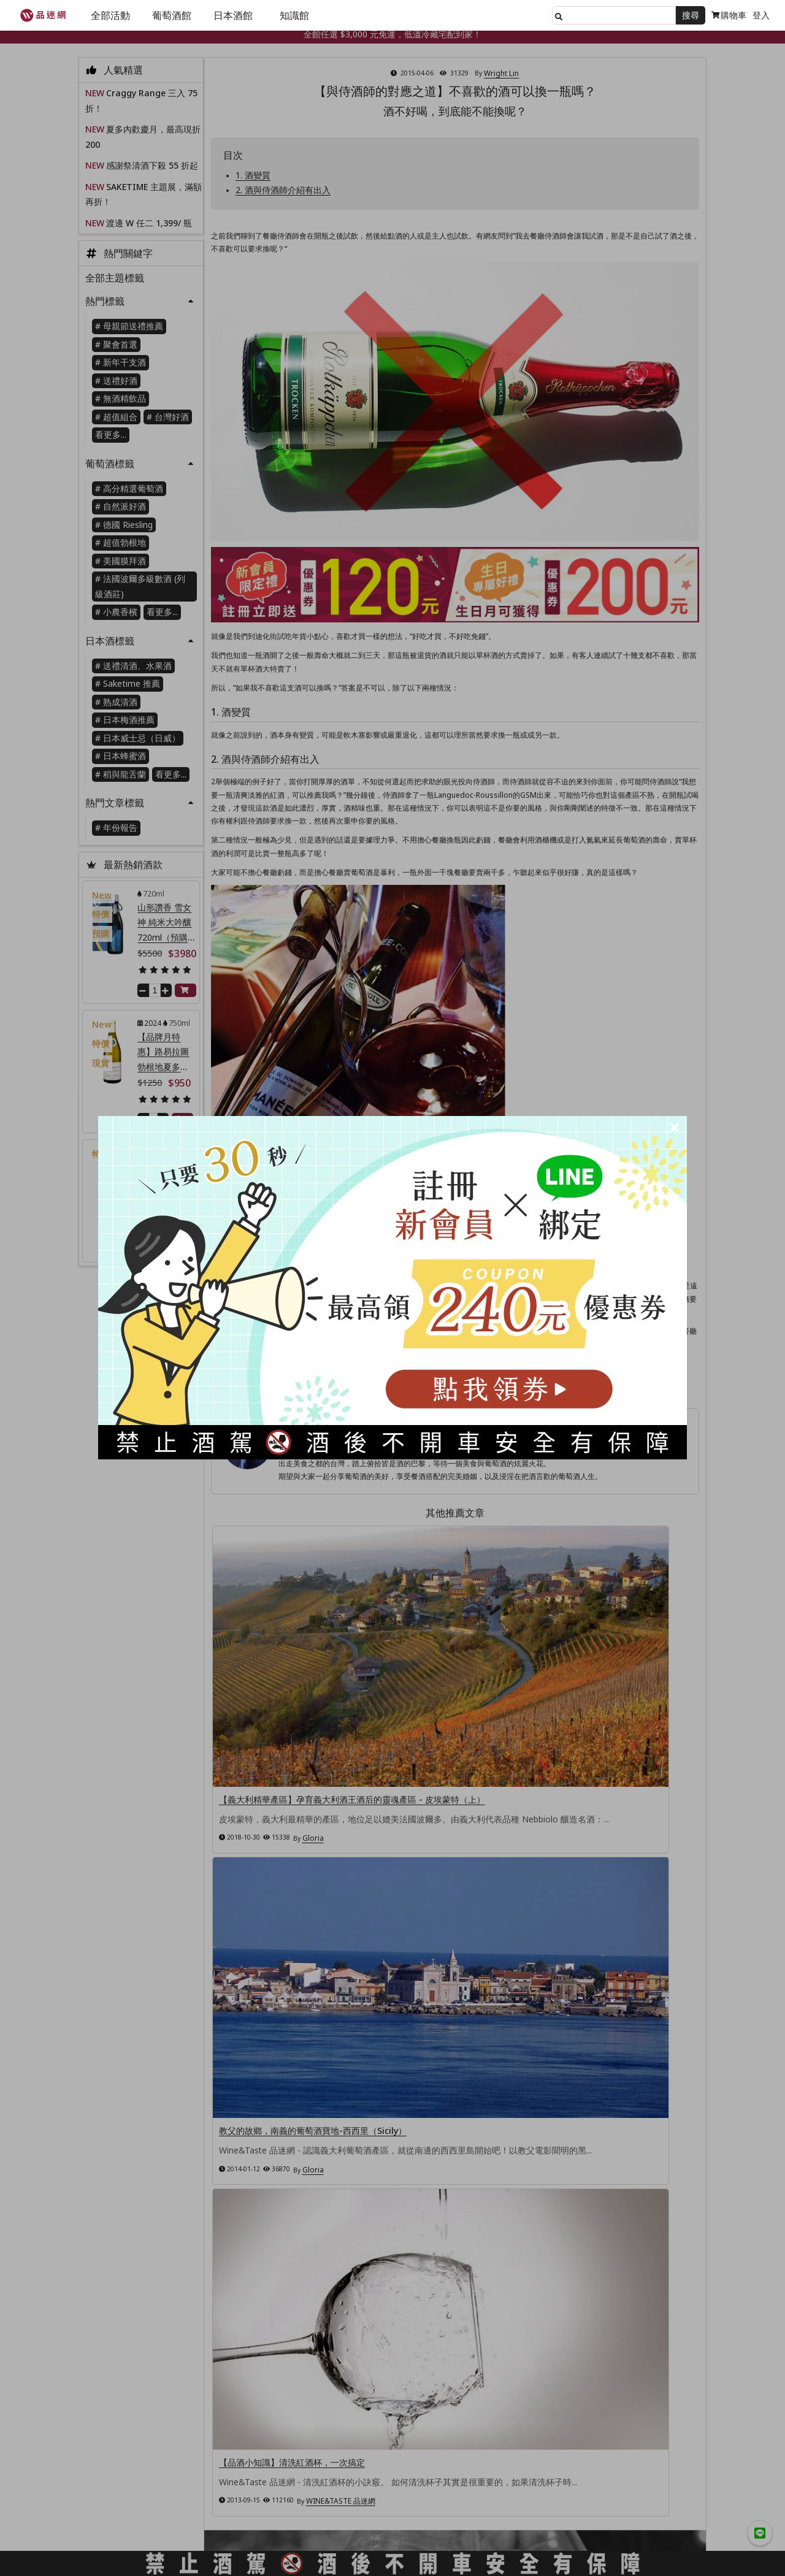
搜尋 (690, 15)
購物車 (728, 15)
